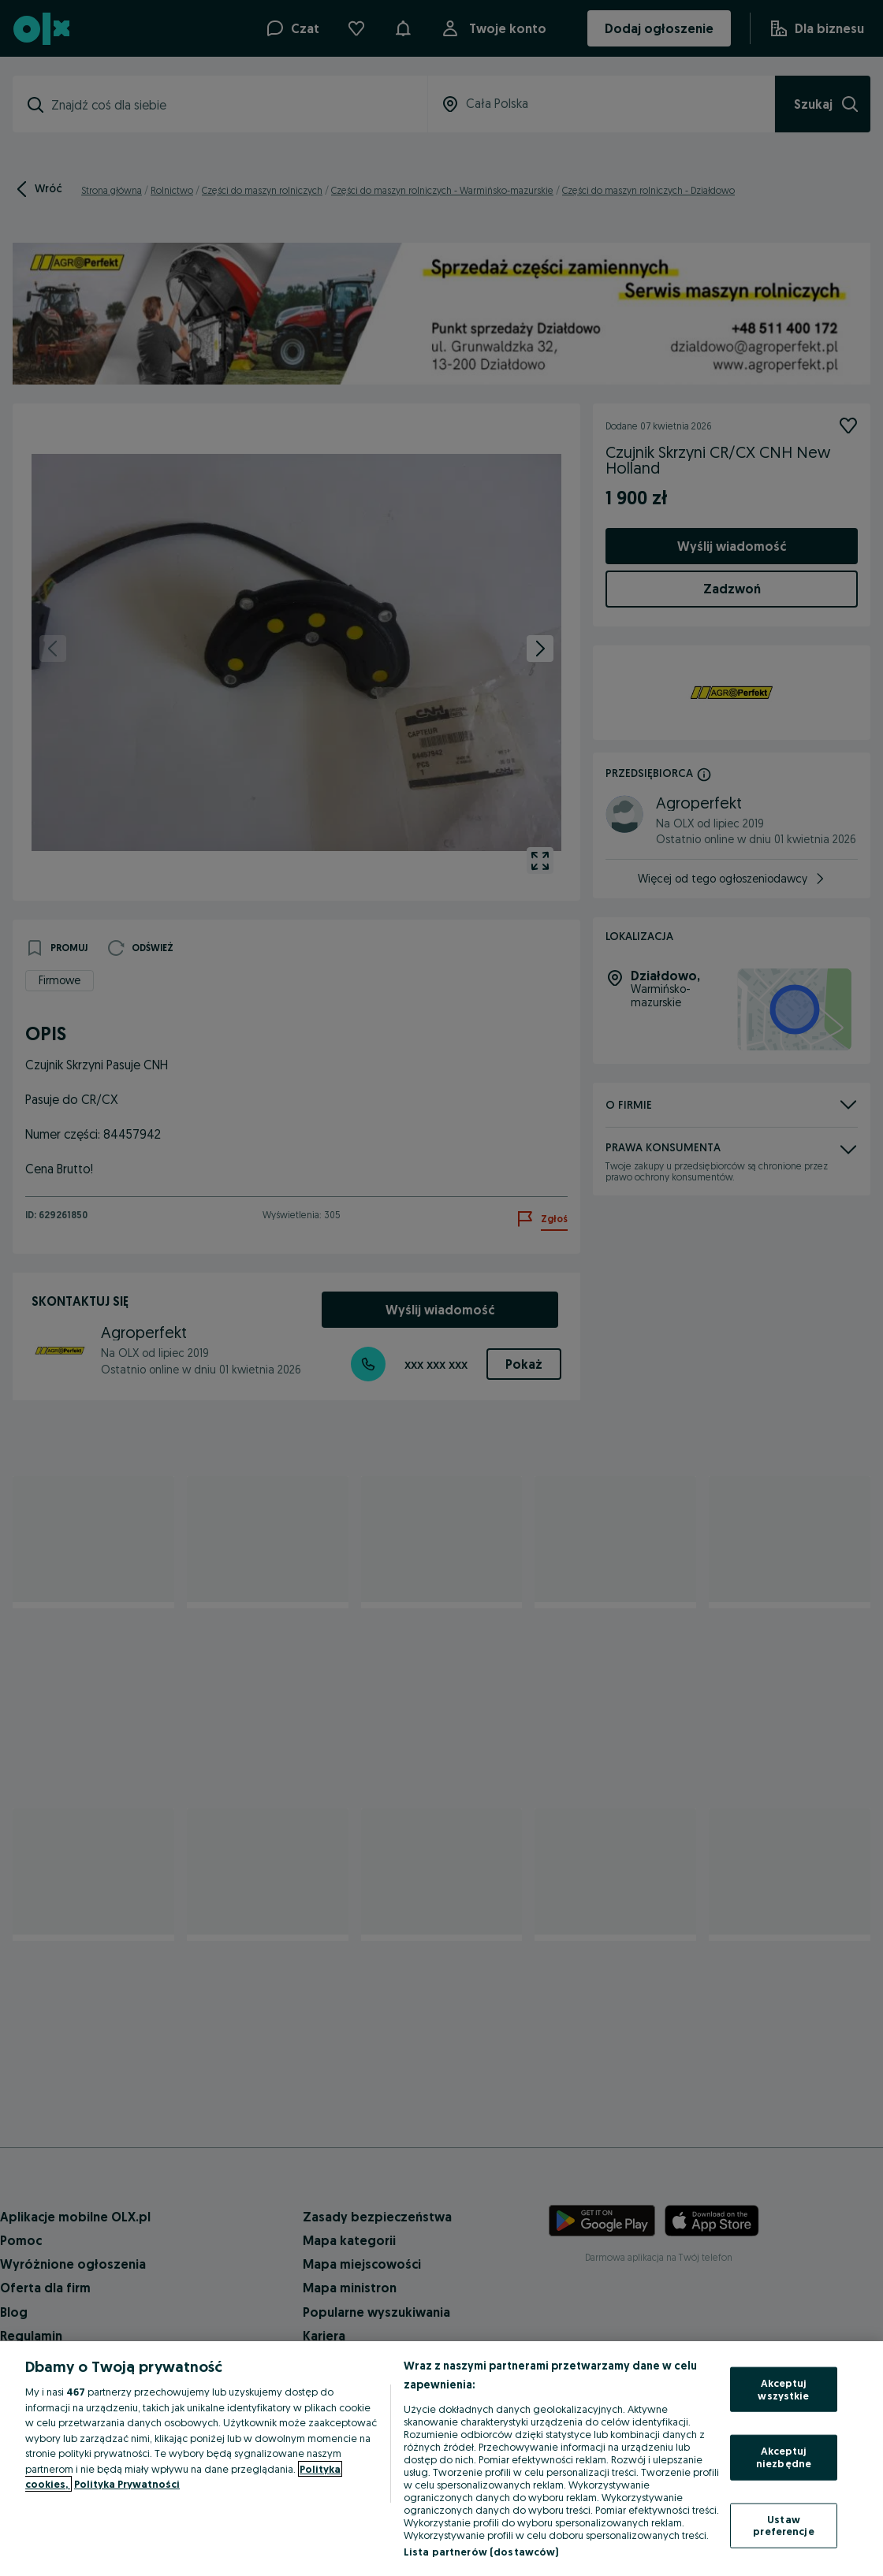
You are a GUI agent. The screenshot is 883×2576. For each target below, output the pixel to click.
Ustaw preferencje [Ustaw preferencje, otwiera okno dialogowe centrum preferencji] (783, 2524)
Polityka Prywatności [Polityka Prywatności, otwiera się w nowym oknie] (127, 2483)
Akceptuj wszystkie (783, 2389)
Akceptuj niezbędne (783, 2457)
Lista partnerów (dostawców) (481, 2551)
